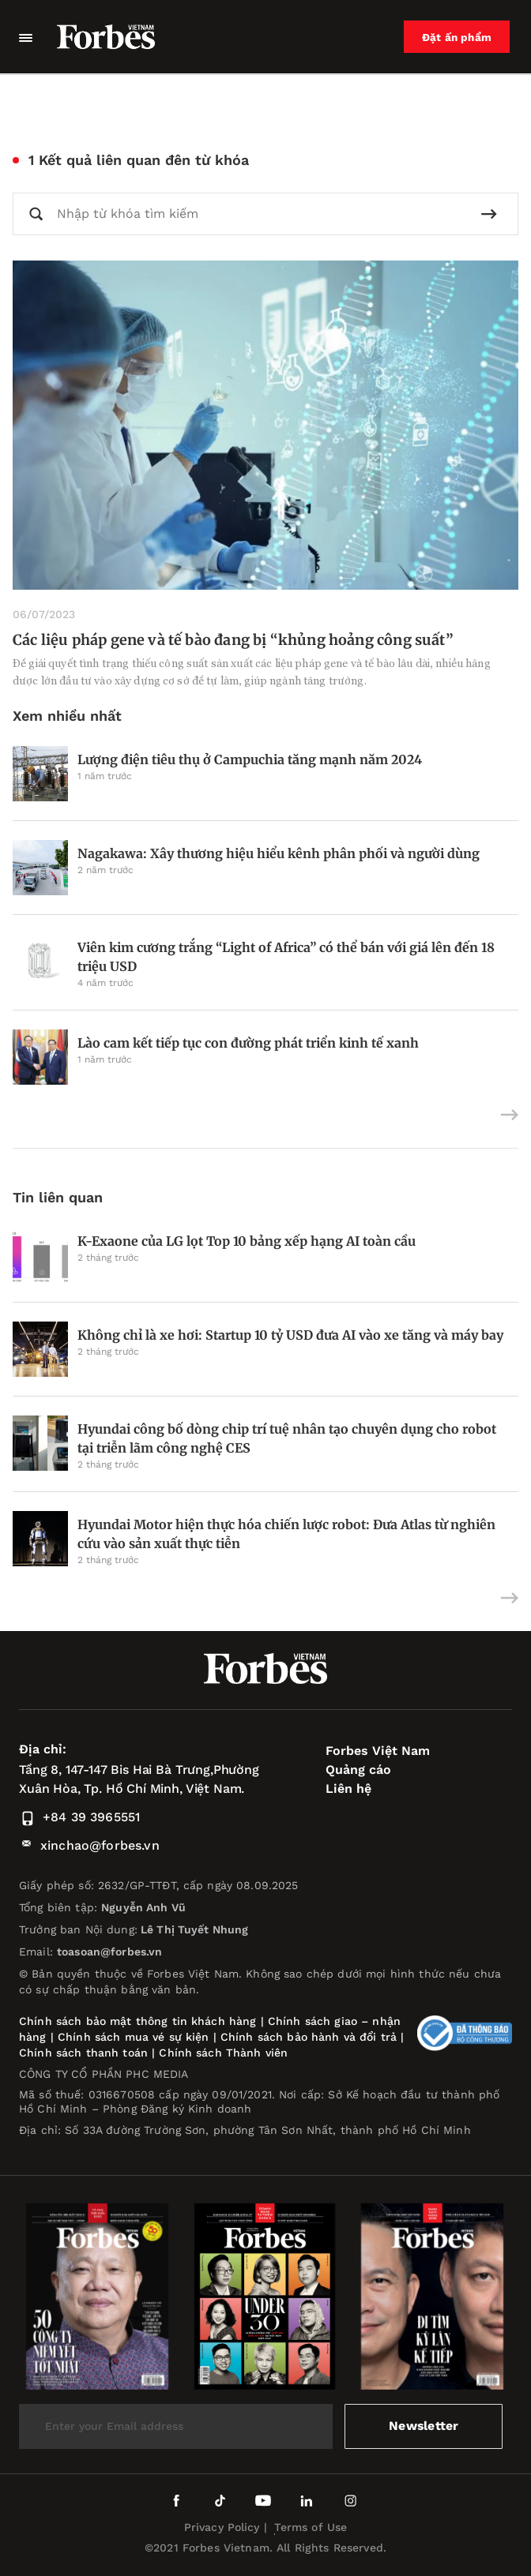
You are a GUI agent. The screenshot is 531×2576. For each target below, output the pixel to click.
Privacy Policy (222, 2527)
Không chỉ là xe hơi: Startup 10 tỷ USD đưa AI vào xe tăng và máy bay (290, 1335)
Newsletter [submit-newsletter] (424, 2425)
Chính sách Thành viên (223, 2052)
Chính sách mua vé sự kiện (135, 2036)
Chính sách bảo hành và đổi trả (308, 2036)
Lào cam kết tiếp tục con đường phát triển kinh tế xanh (248, 1043)
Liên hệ (348, 1788)
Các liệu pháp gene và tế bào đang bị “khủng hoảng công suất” (233, 640)
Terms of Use (311, 2527)
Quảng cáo (358, 1769)
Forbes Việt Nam (378, 1750)
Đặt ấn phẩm (457, 37)
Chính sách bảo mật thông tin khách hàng (137, 2021)
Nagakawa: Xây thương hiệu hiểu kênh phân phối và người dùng (278, 853)
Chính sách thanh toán (83, 2052)
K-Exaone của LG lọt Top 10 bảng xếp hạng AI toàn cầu (246, 1241)
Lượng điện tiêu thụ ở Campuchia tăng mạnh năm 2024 (249, 759)
